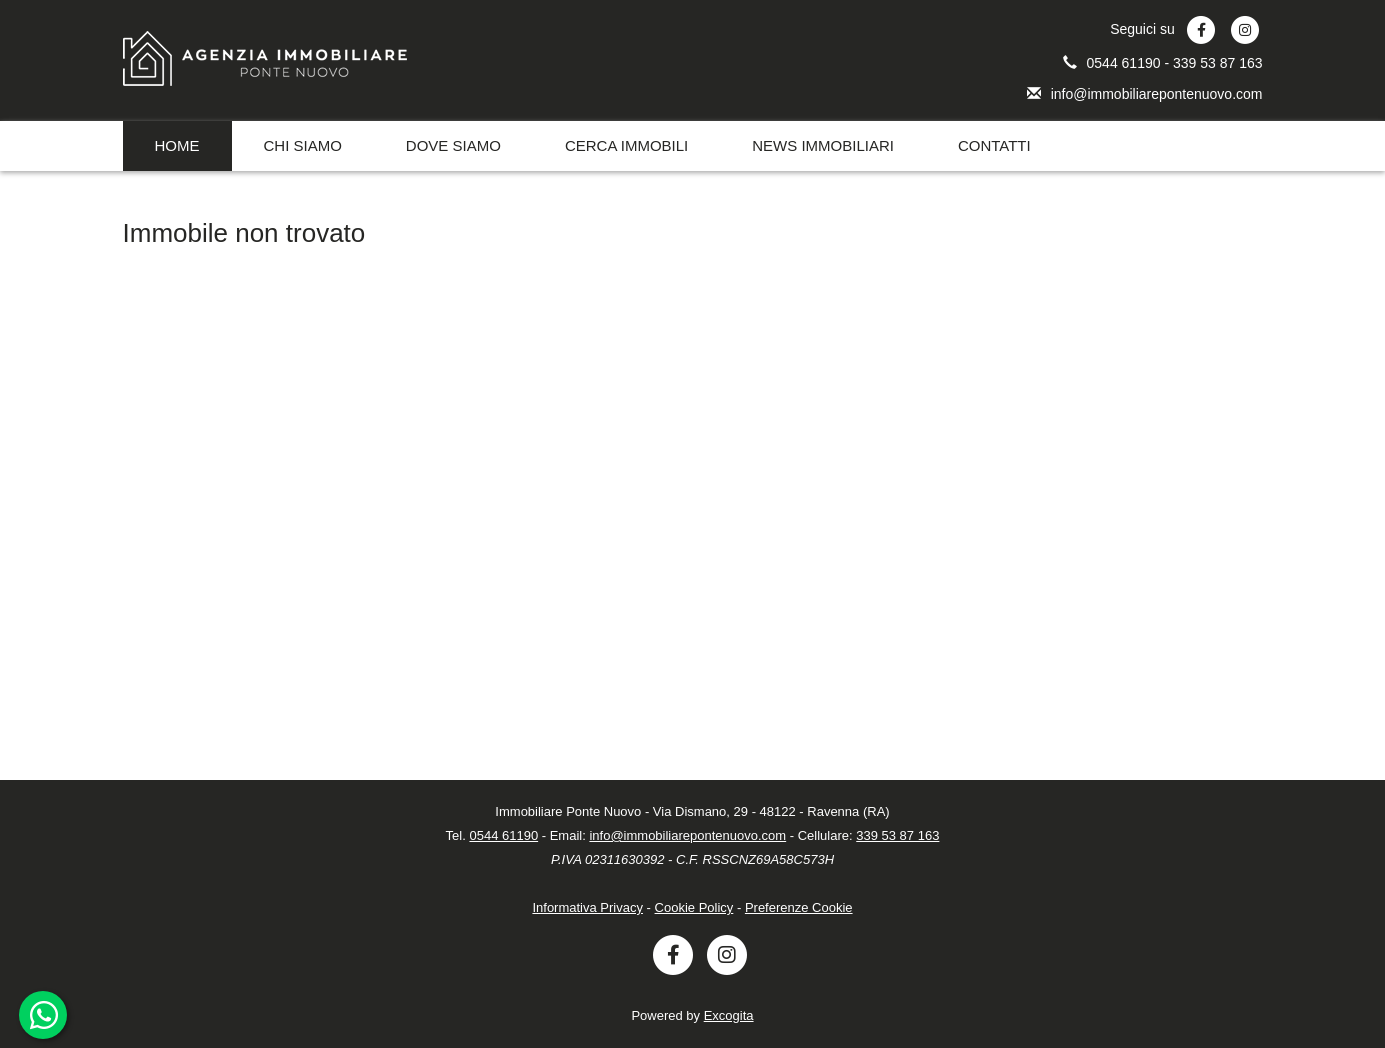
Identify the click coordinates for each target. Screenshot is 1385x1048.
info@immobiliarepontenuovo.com (1157, 94)
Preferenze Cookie (799, 907)
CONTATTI (994, 145)
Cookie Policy (694, 907)
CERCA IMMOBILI (626, 145)
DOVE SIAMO (453, 145)
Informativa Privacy (587, 907)
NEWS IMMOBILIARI (823, 145)
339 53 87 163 (1218, 63)
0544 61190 (1126, 63)
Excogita (729, 1015)
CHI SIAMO (303, 145)
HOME (177, 145)
